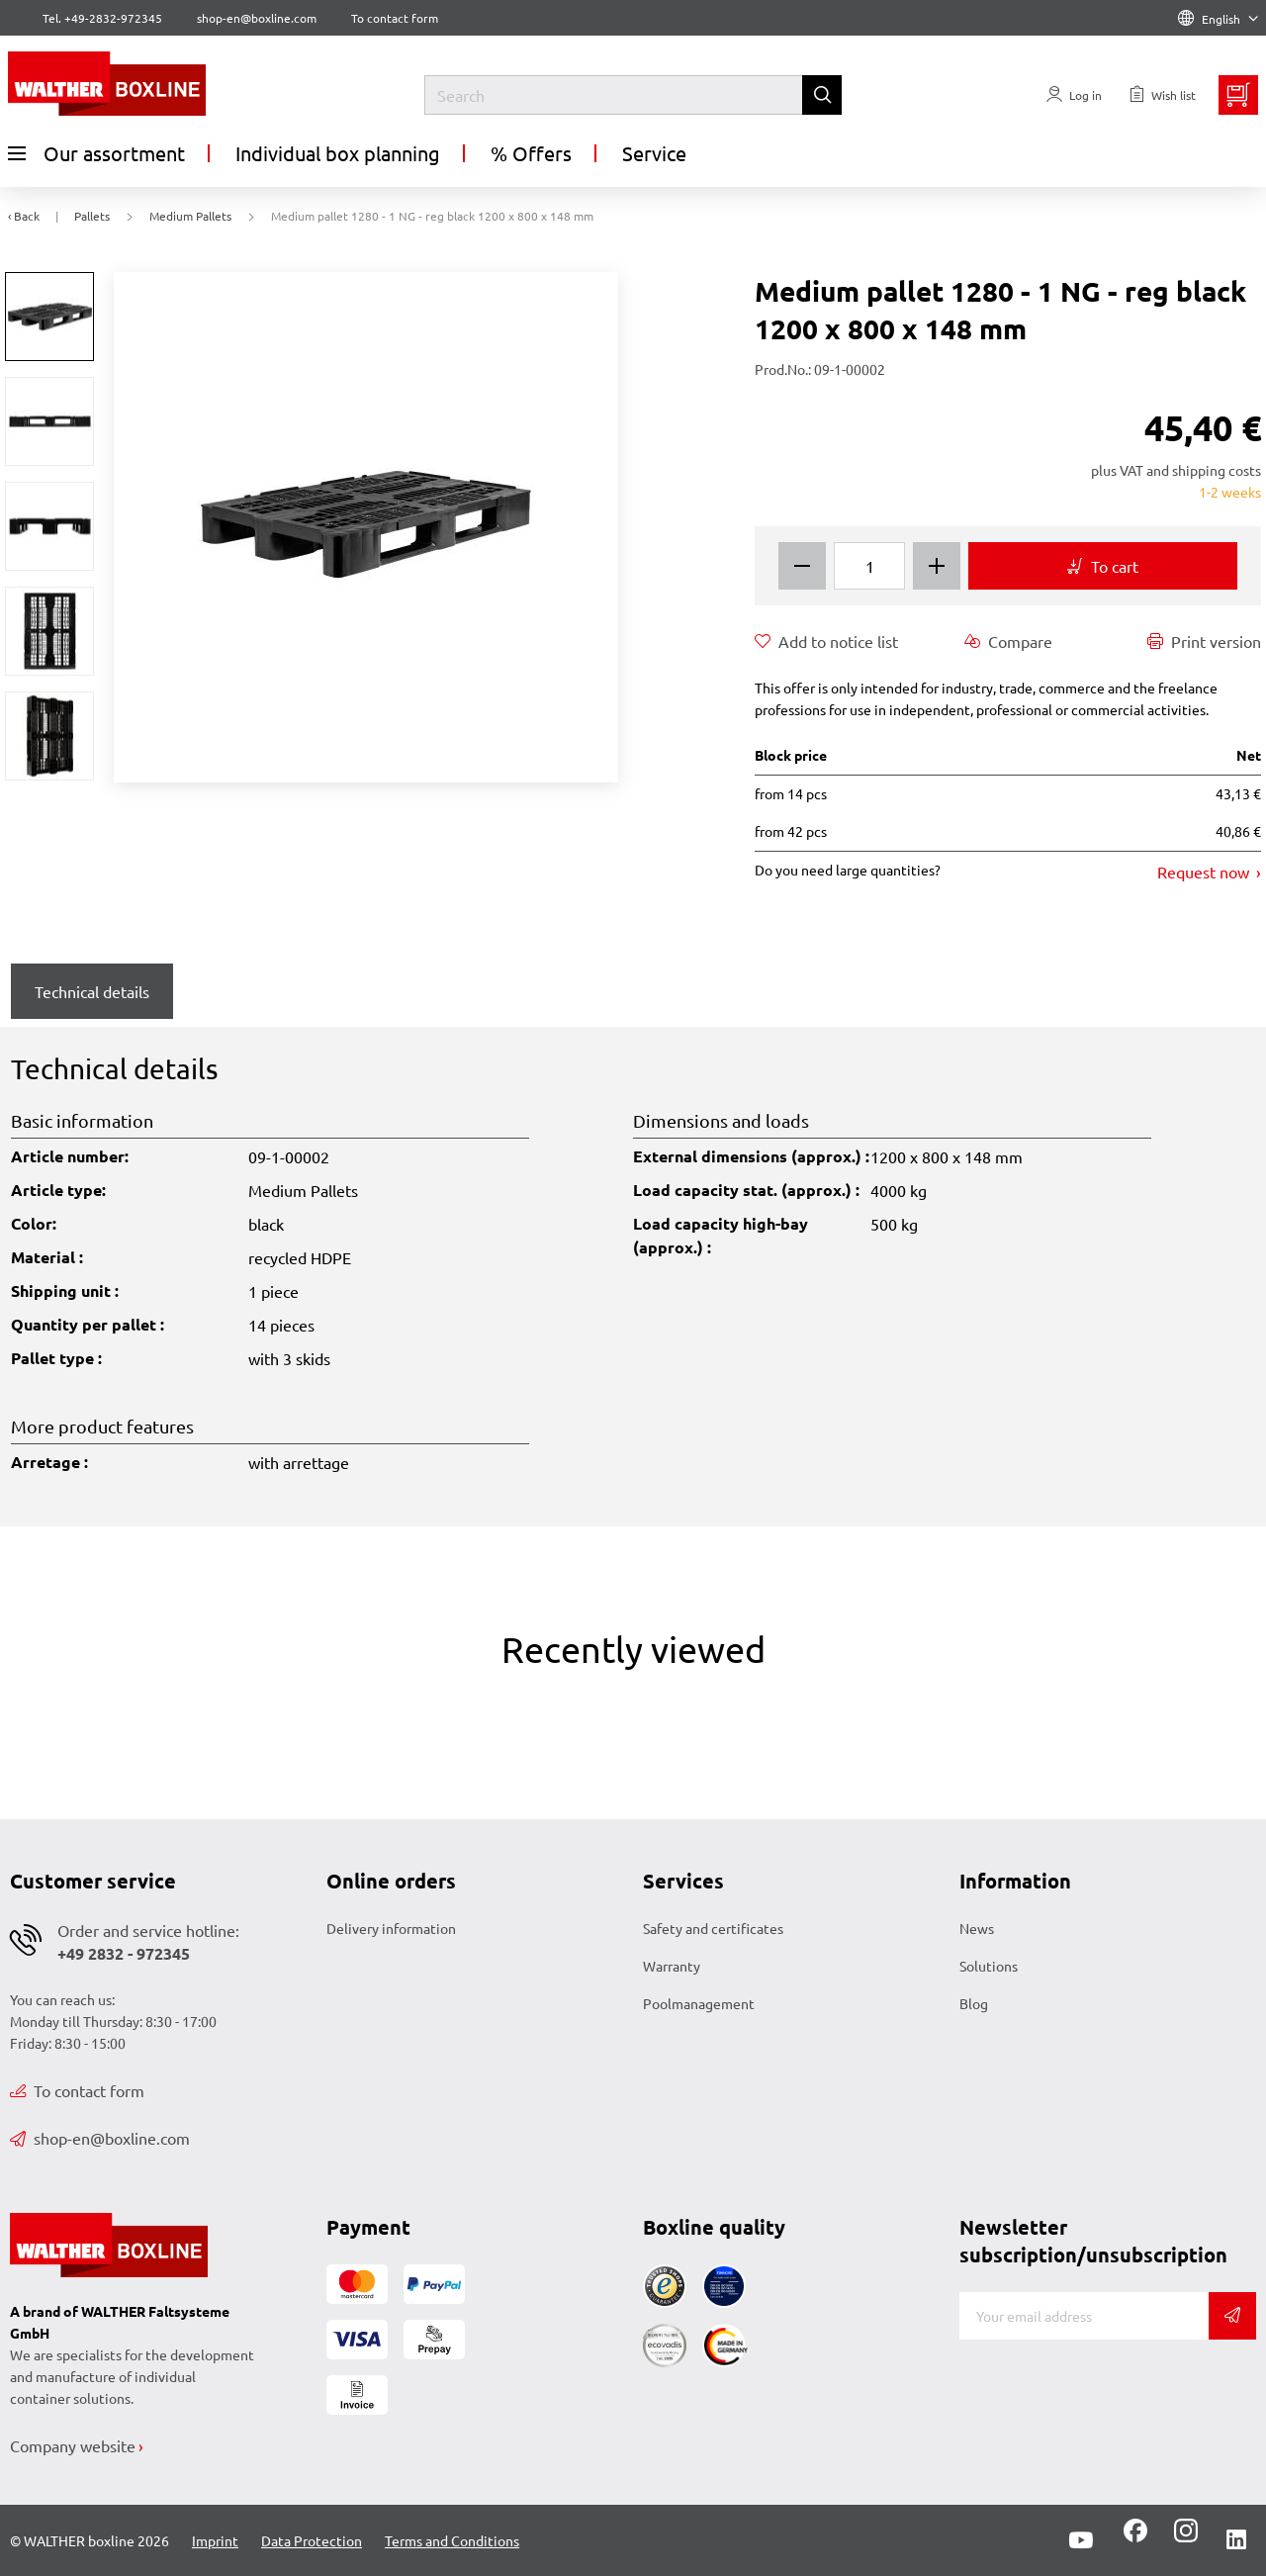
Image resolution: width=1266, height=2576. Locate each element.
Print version (1204, 641)
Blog (973, 2003)
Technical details (92, 991)
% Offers (531, 152)
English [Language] (1218, 19)
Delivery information (391, 1928)
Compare (1008, 641)
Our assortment (96, 153)
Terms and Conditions (452, 2540)
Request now (1205, 871)
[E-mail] (1084, 2316)
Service (654, 152)
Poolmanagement (699, 2003)
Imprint (215, 2540)
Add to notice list (826, 641)
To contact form (394, 18)
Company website (73, 2445)
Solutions (988, 1966)
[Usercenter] (1074, 95)
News (976, 1928)
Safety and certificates (713, 1928)
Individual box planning (337, 152)
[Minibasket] (1238, 95)
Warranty (671, 1966)
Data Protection (311, 2540)
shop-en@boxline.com (100, 2138)
